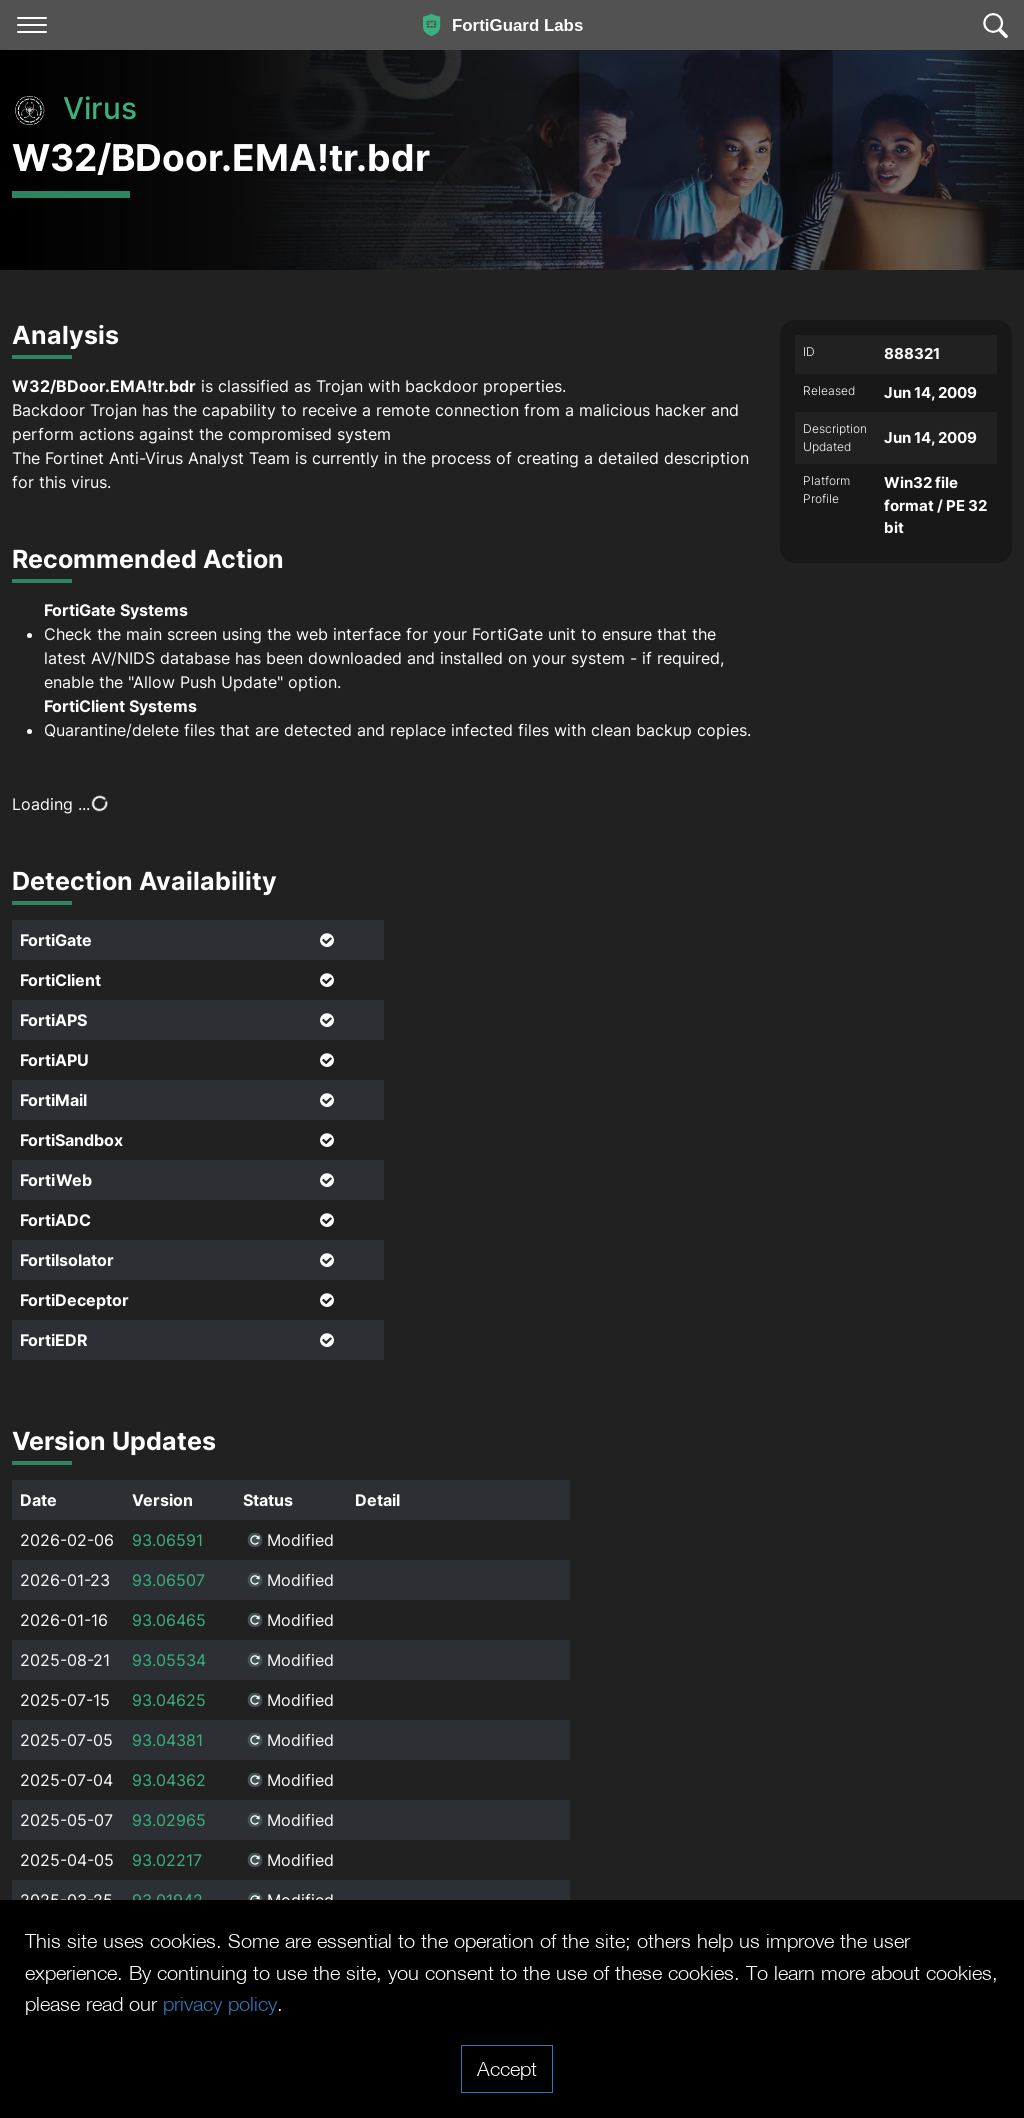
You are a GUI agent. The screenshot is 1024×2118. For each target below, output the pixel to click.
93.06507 (168, 1580)
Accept (507, 2068)
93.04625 (169, 1700)
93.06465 (169, 1620)
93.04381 (167, 1740)
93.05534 (169, 1660)
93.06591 (167, 1540)
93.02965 (169, 1820)
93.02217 (167, 1860)
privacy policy (220, 2003)
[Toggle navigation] (32, 25)
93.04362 (169, 1780)
